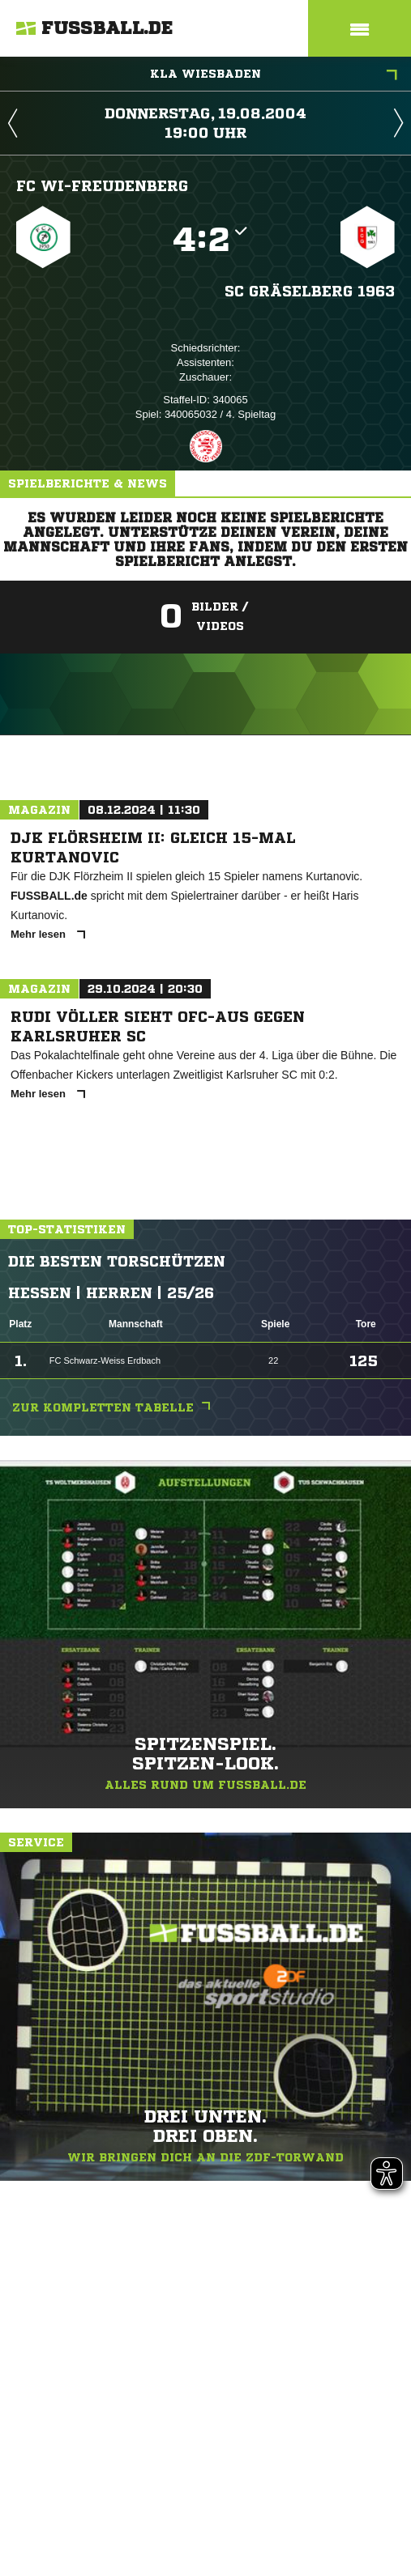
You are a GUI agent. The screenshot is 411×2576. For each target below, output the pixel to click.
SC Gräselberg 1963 (310, 290)
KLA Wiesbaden (273, 75)
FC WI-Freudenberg (102, 185)
